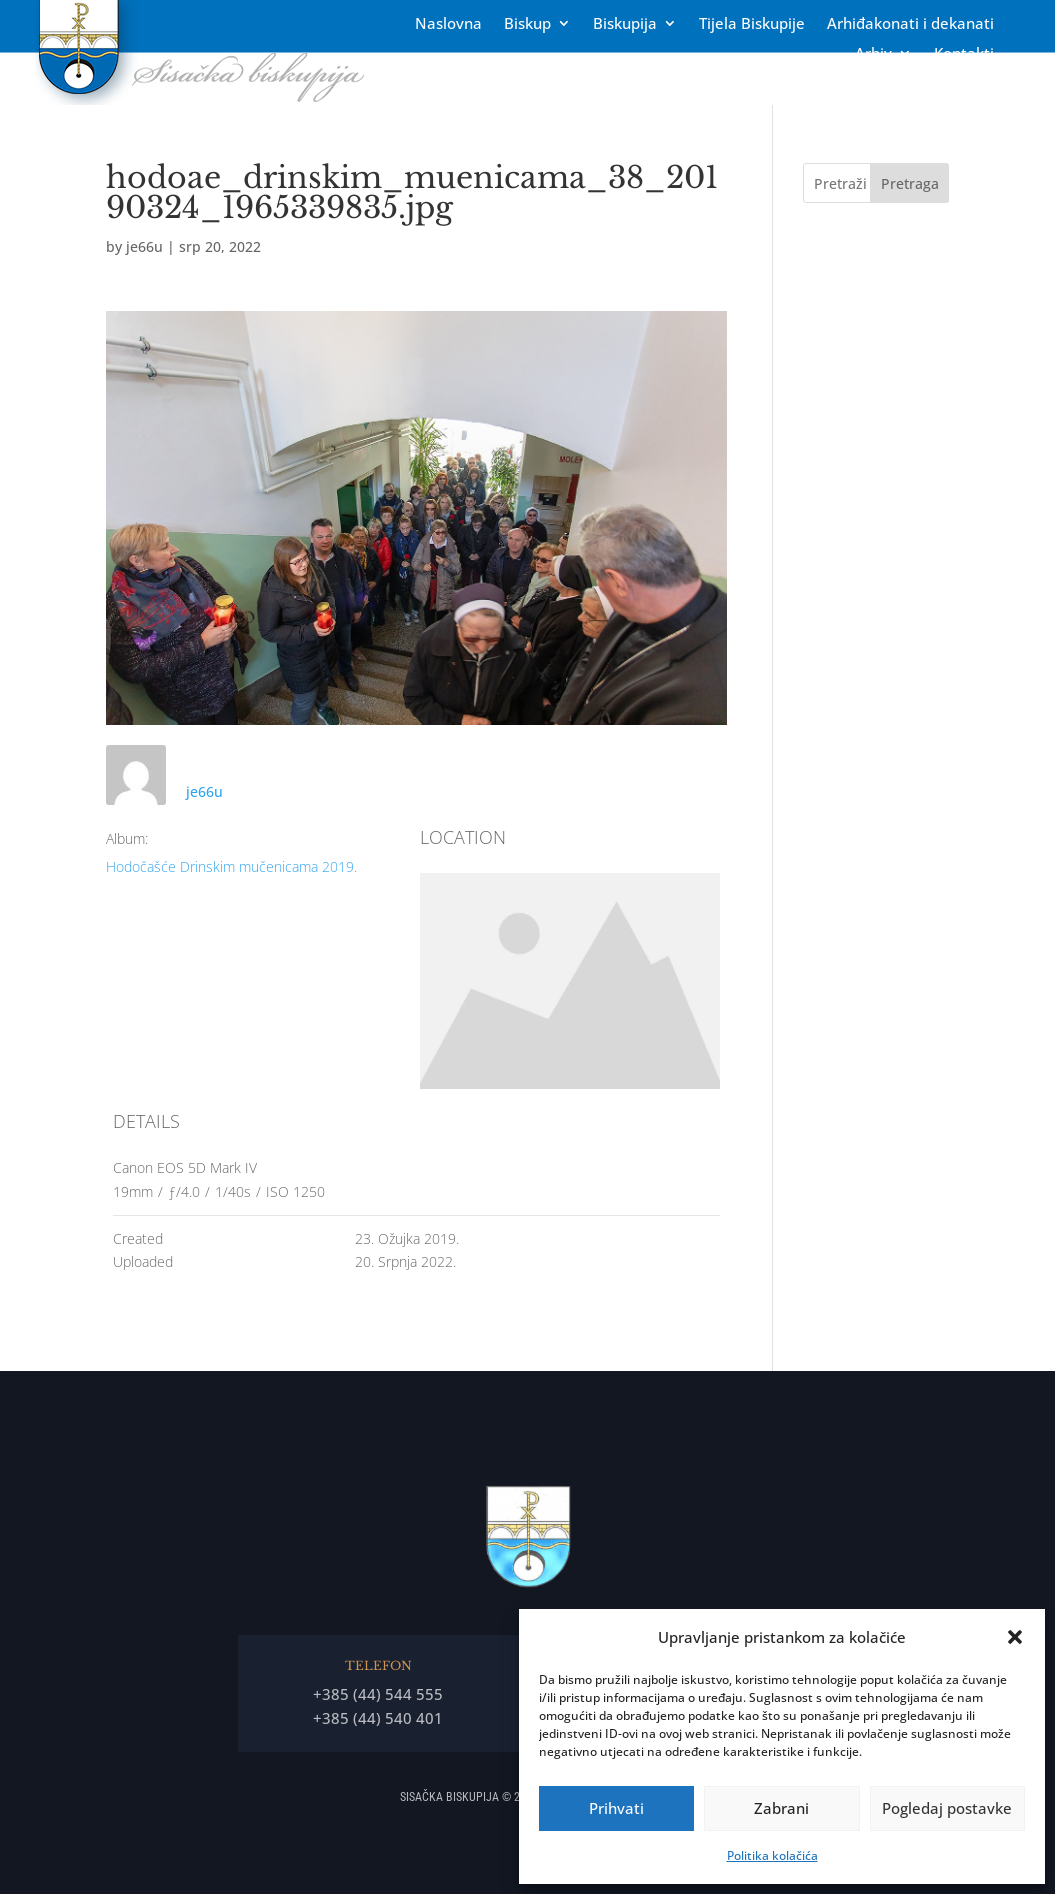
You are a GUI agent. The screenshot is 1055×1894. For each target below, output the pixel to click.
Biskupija (625, 24)
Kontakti (964, 54)
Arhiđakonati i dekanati (910, 24)
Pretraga (910, 183)
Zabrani (781, 1808)
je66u (144, 246)
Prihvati (616, 1808)
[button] (1015, 1637)
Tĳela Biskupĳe (752, 24)
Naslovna (448, 24)
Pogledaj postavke (947, 1808)
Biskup (527, 24)
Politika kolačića (772, 1855)
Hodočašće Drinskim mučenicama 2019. (231, 866)
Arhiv (873, 54)
